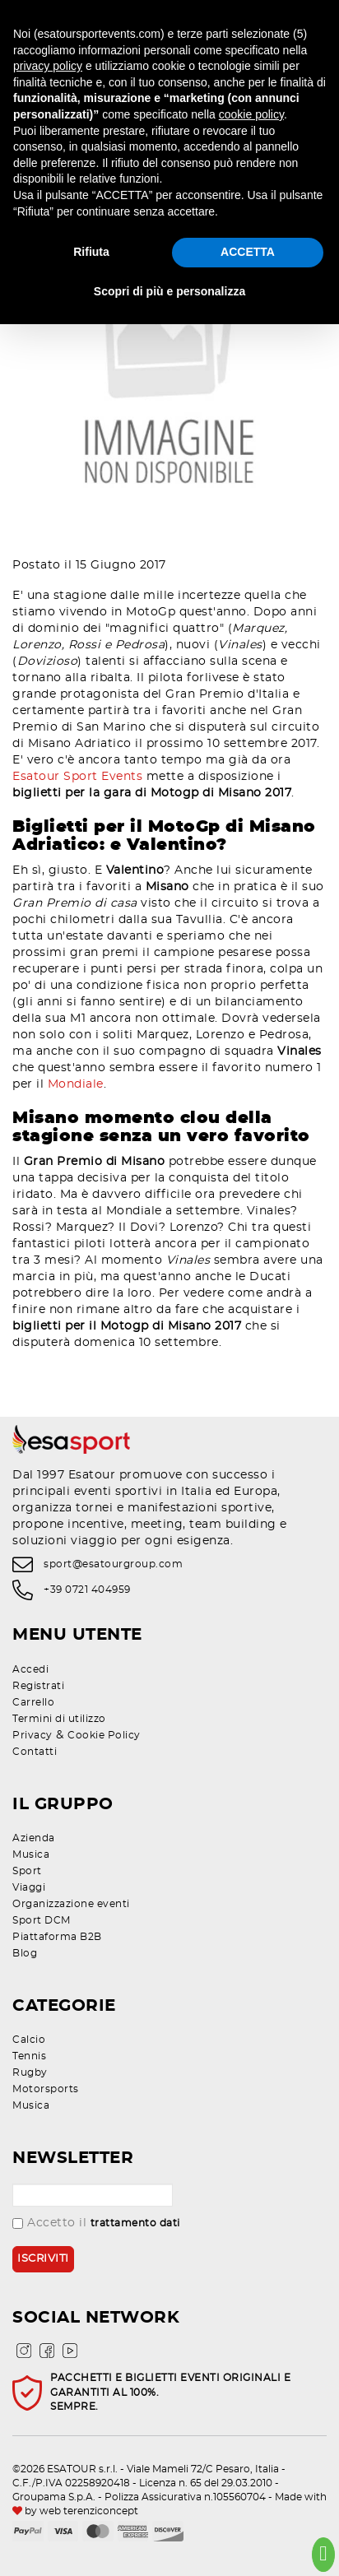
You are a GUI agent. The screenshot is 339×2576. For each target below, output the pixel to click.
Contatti (34, 1752)
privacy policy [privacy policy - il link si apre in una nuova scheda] (47, 65)
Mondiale (76, 1084)
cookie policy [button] (251, 114)
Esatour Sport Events (77, 776)
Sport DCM (41, 1920)
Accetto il (96, 2223)
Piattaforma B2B (57, 1937)
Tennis (29, 2056)
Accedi (30, 1669)
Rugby (30, 2072)
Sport (27, 1871)
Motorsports (45, 2089)
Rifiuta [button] (91, 251)
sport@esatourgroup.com (113, 1564)
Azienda (33, 1838)
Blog (24, 1953)
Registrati (38, 1686)
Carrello (33, 1702)
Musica (30, 1854)
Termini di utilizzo (59, 1719)
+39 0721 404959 (87, 1589)
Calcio (28, 2040)
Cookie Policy (104, 1735)
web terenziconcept (88, 2511)
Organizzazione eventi (71, 1904)
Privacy (32, 1735)
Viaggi (28, 1887)
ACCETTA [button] (248, 251)
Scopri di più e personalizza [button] (169, 291)
